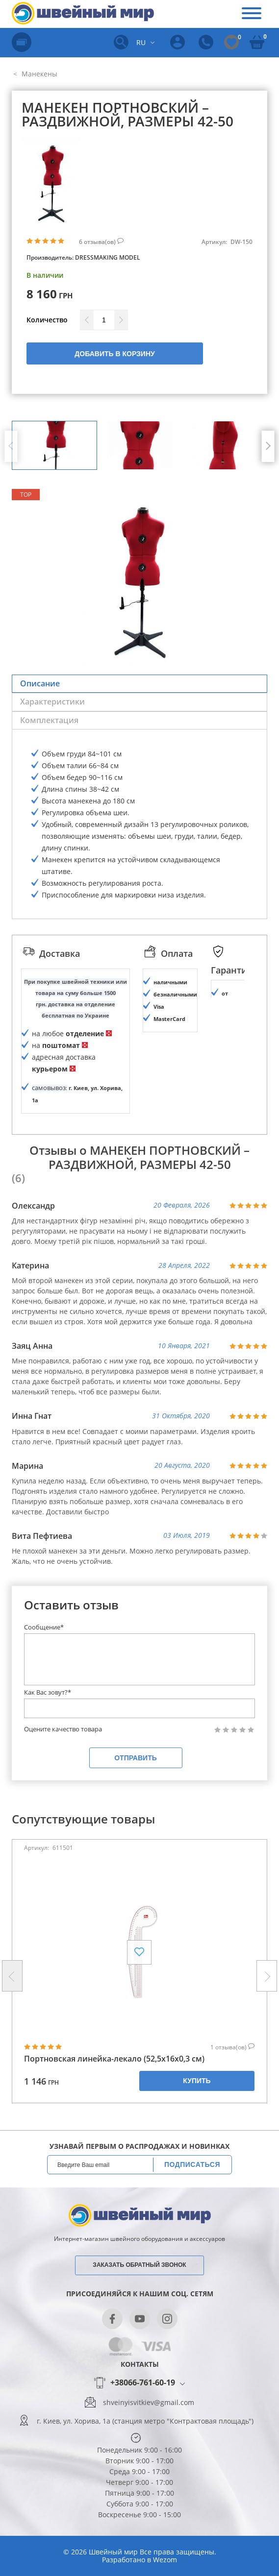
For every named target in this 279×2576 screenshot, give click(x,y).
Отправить (135, 1758)
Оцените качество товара (63, 1729)
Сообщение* (44, 1627)
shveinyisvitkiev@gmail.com (148, 2402)
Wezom (165, 2559)
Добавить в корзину (114, 354)
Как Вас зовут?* (47, 1692)
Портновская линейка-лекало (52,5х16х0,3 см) (114, 2059)
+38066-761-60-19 (142, 2383)
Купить (196, 2081)
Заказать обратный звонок (139, 2264)
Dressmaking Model (107, 257)
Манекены (38, 73)
